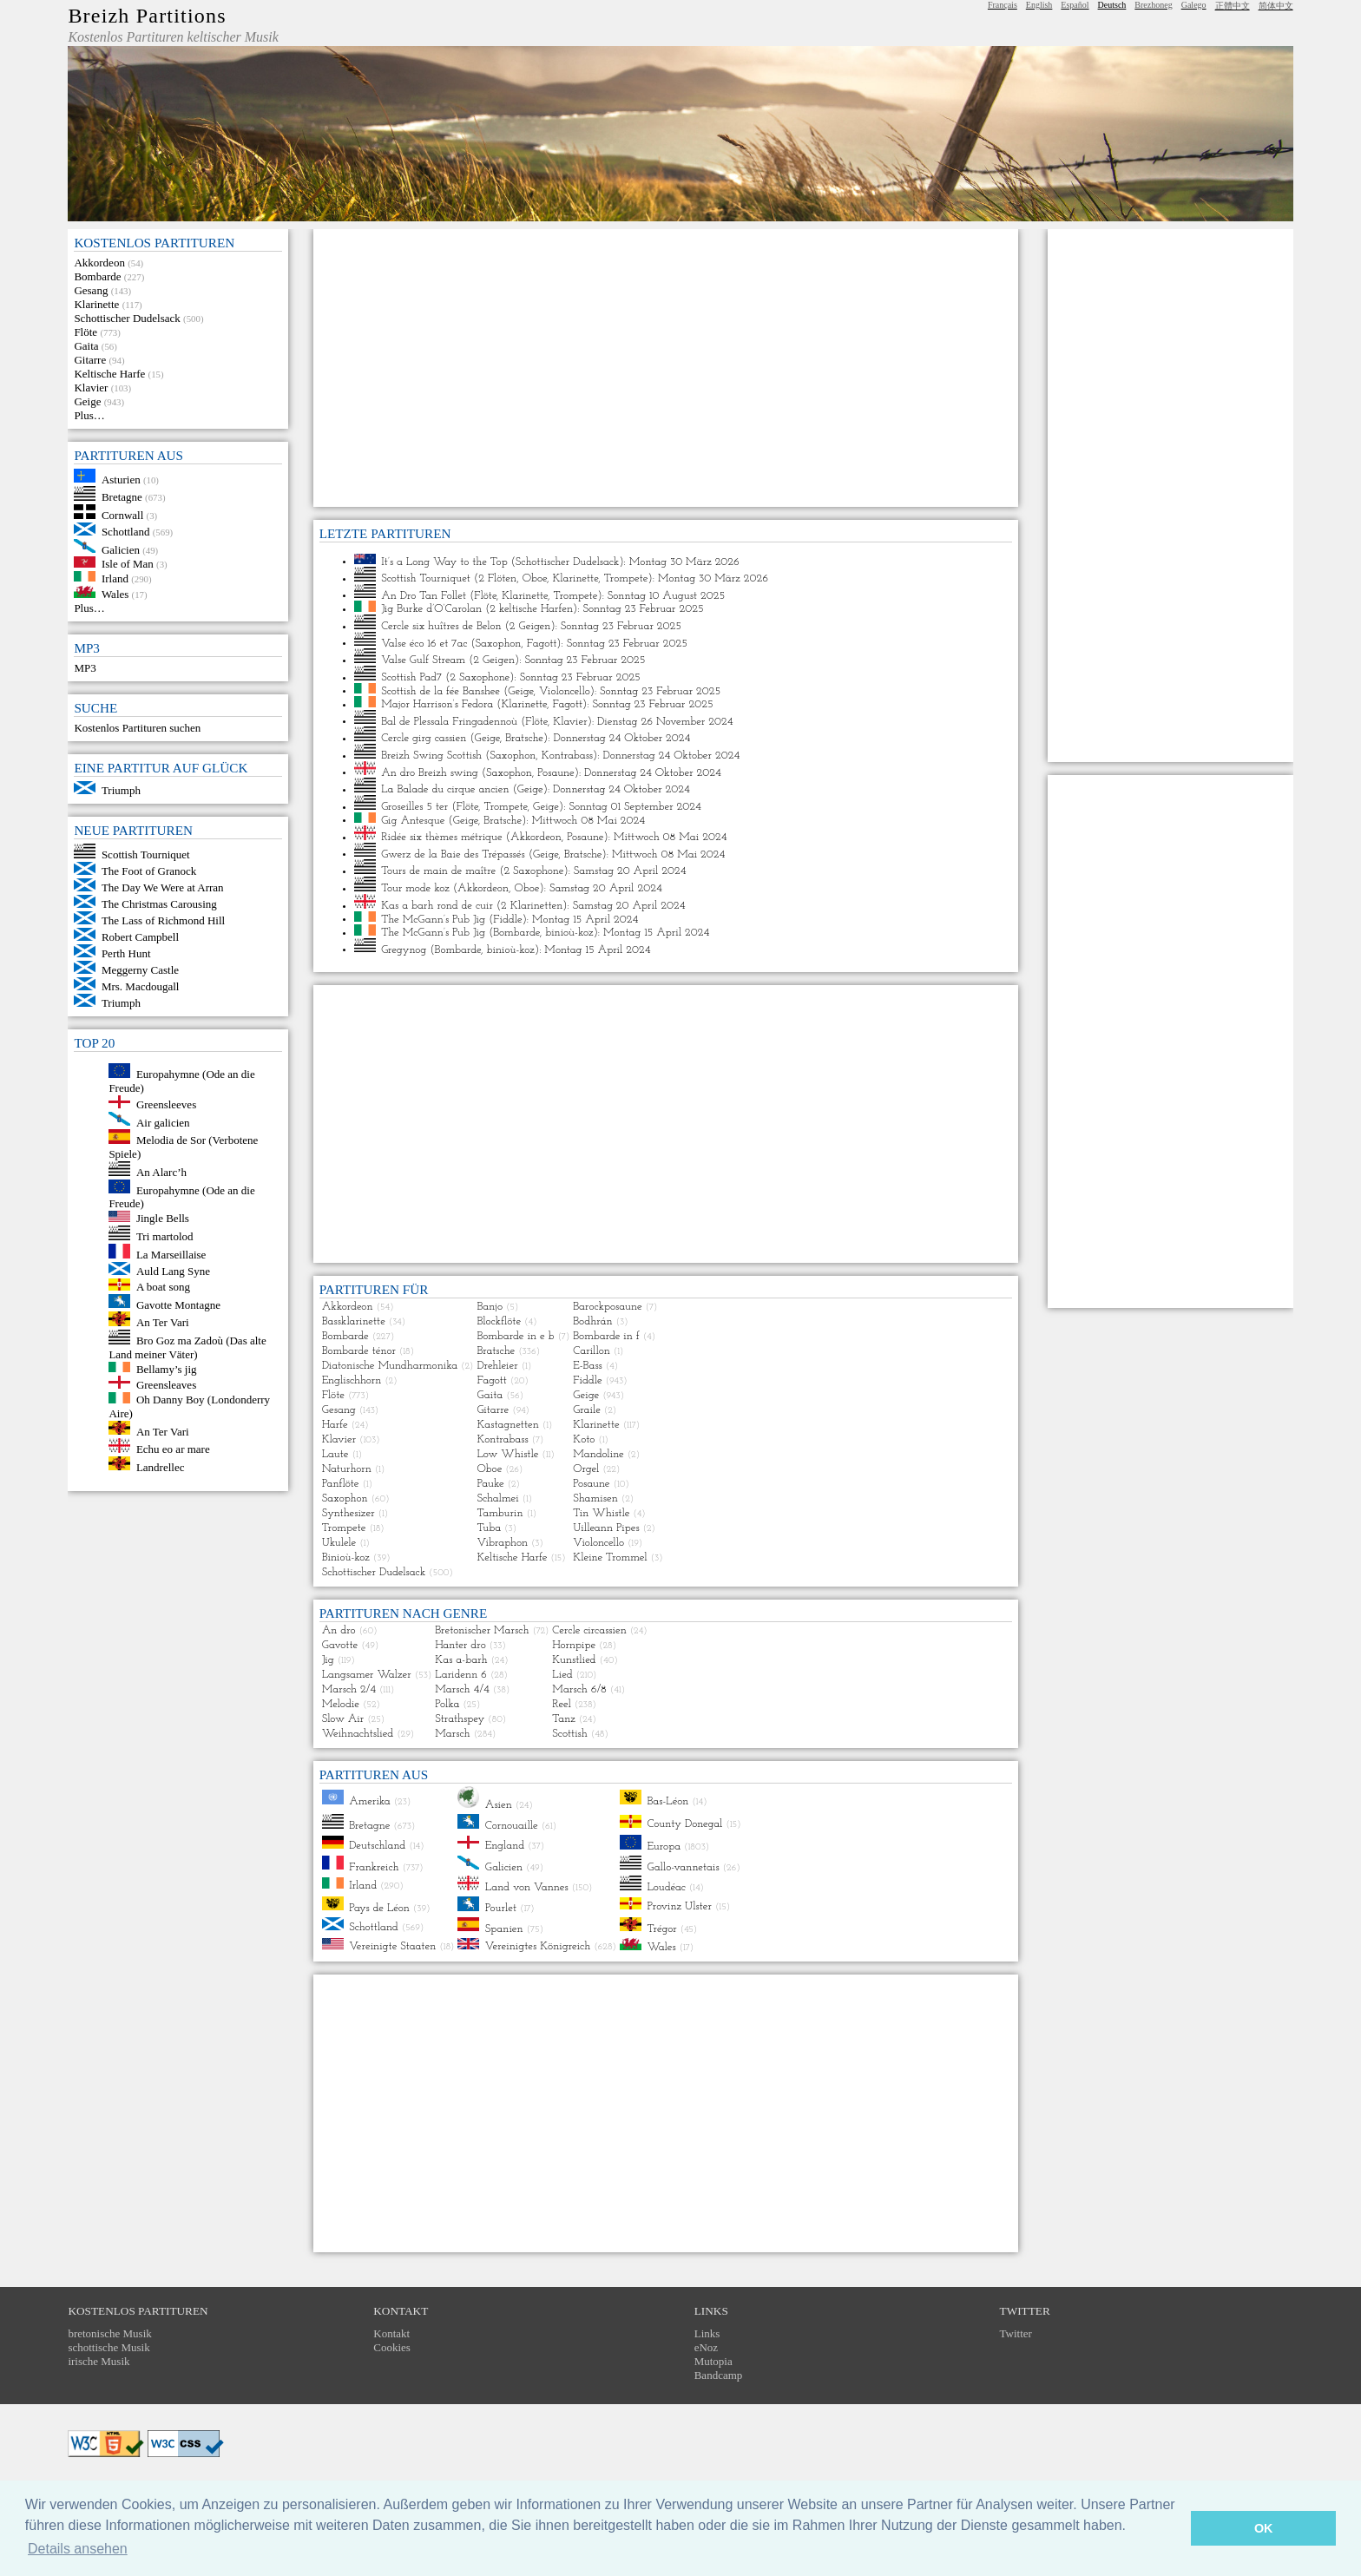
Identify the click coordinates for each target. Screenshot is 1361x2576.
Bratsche (524, 738)
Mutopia (713, 2361)
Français (1002, 5)
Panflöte (340, 1483)
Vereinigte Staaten (392, 1946)
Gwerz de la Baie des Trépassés (453, 853)
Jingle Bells (162, 1218)
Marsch (452, 1733)
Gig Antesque (412, 819)
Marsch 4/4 (462, 1689)
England (504, 1845)
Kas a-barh (461, 1660)
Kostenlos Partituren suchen (137, 727)
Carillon (591, 1351)
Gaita (86, 345)
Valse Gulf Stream (423, 660)
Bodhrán (592, 1321)
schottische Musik (108, 2347)
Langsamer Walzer (366, 1674)
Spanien (504, 1928)
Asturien (121, 478)
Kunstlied (573, 1660)
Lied (562, 1674)
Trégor (661, 1928)
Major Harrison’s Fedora (437, 704)
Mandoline (598, 1454)
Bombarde (97, 276)
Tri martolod (165, 1236)
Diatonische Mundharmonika (390, 1365)
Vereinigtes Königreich (537, 1946)
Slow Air (343, 1719)
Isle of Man (128, 563)
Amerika (370, 1801)
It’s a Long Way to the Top (444, 561)
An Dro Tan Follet (423, 595)
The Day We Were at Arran (163, 887)
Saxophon (498, 642)
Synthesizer (348, 1513)
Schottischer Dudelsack (127, 318)
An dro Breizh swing (429, 772)
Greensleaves (166, 1384)
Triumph (121, 790)
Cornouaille (511, 1825)
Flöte (85, 331)
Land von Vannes (527, 1887)
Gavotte (340, 1645)
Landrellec (160, 1466)
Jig (328, 1660)
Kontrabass (567, 755)
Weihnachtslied (358, 1733)
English (1039, 5)
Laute (335, 1454)
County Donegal (684, 1824)
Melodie (340, 1704)
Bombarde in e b (515, 1336)
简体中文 (1276, 5)
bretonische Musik (109, 2333)
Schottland (126, 531)
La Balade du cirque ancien (445, 789)
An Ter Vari (162, 1322)
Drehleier (497, 1365)
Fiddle (507, 918)
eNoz (706, 2347)
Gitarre (90, 359)
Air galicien (163, 1121)
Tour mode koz (415, 888)
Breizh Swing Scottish (431, 755)
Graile (587, 1410)
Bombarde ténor (359, 1351)
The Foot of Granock (149, 870)
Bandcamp (718, 2375)
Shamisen (595, 1498)
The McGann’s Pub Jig (433, 918)
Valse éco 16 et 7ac (424, 642)
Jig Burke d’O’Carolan (431, 608)
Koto (584, 1439)
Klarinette (96, 304)
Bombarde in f (606, 1336)
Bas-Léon (667, 1801)
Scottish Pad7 (411, 677)
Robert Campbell (140, 936)
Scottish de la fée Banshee (440, 690)
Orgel (586, 1469)
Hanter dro (460, 1645)
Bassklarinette (353, 1321)
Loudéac (666, 1887)
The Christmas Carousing (159, 903)
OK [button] (1263, 2528)
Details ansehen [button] (78, 2548)
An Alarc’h (161, 1172)
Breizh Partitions (147, 15)
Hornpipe (573, 1645)
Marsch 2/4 (349, 1689)
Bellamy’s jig (166, 1368)
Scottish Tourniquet (146, 854)
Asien (498, 1804)
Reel (561, 1704)
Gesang (91, 290)
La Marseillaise (171, 1254)
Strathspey (459, 1719)
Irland (115, 577)
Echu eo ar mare (173, 1449)
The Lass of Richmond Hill (163, 920)
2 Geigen (530, 626)
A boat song (163, 1286)
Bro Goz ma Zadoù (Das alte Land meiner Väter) (187, 1347)
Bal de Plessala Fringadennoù (449, 720)
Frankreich (374, 1866)
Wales (115, 594)
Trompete (626, 578)
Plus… (89, 415)
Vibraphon (502, 1542)
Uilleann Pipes (606, 1528)
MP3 (84, 667)
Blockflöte (499, 1321)
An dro (339, 1630)
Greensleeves (166, 1104)
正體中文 (1232, 5)
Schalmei (497, 1498)
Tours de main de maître (438, 871)
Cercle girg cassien (423, 738)
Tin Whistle (601, 1513)
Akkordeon (99, 262)
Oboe (535, 578)
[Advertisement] (666, 368)
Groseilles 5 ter (414, 806)
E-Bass (587, 1365)
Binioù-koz (346, 1557)
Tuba (489, 1528)
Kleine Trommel (610, 1557)
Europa (663, 1846)
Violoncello (564, 690)
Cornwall (122, 515)
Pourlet (500, 1908)
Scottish (569, 1733)
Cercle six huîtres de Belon (441, 626)
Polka (447, 1704)
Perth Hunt (126, 953)
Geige (87, 401)
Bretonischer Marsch (482, 1630)
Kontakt (391, 2333)
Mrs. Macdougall (141, 986)
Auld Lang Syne (173, 1271)
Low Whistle (507, 1454)
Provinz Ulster (679, 1906)
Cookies (392, 2347)
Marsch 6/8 (579, 1689)
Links (707, 2333)
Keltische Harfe (109, 373)
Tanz (563, 1719)
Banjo (490, 1306)
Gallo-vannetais (683, 1866)
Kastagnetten (507, 1424)
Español (1074, 5)
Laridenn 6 (461, 1674)
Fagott (541, 642)
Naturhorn (346, 1469)
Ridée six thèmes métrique (442, 837)
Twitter (1016, 2333)
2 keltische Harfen (531, 608)
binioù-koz (569, 932)
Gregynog (403, 949)
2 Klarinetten (531, 905)
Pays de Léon (379, 1907)
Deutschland (377, 1845)
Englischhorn (352, 1380)
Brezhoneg (1153, 5)
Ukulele (339, 1542)
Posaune (555, 772)
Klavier (91, 387)
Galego (1193, 5)
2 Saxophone (480, 677)
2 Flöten (497, 578)
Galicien (121, 548)
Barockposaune (607, 1306)
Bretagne (122, 496)
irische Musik (98, 2361)
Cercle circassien (589, 1630)
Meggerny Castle (140, 969)
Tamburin (500, 1513)
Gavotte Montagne (178, 1304)
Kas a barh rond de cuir (437, 905)
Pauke (490, 1483)
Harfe (335, 1424)
